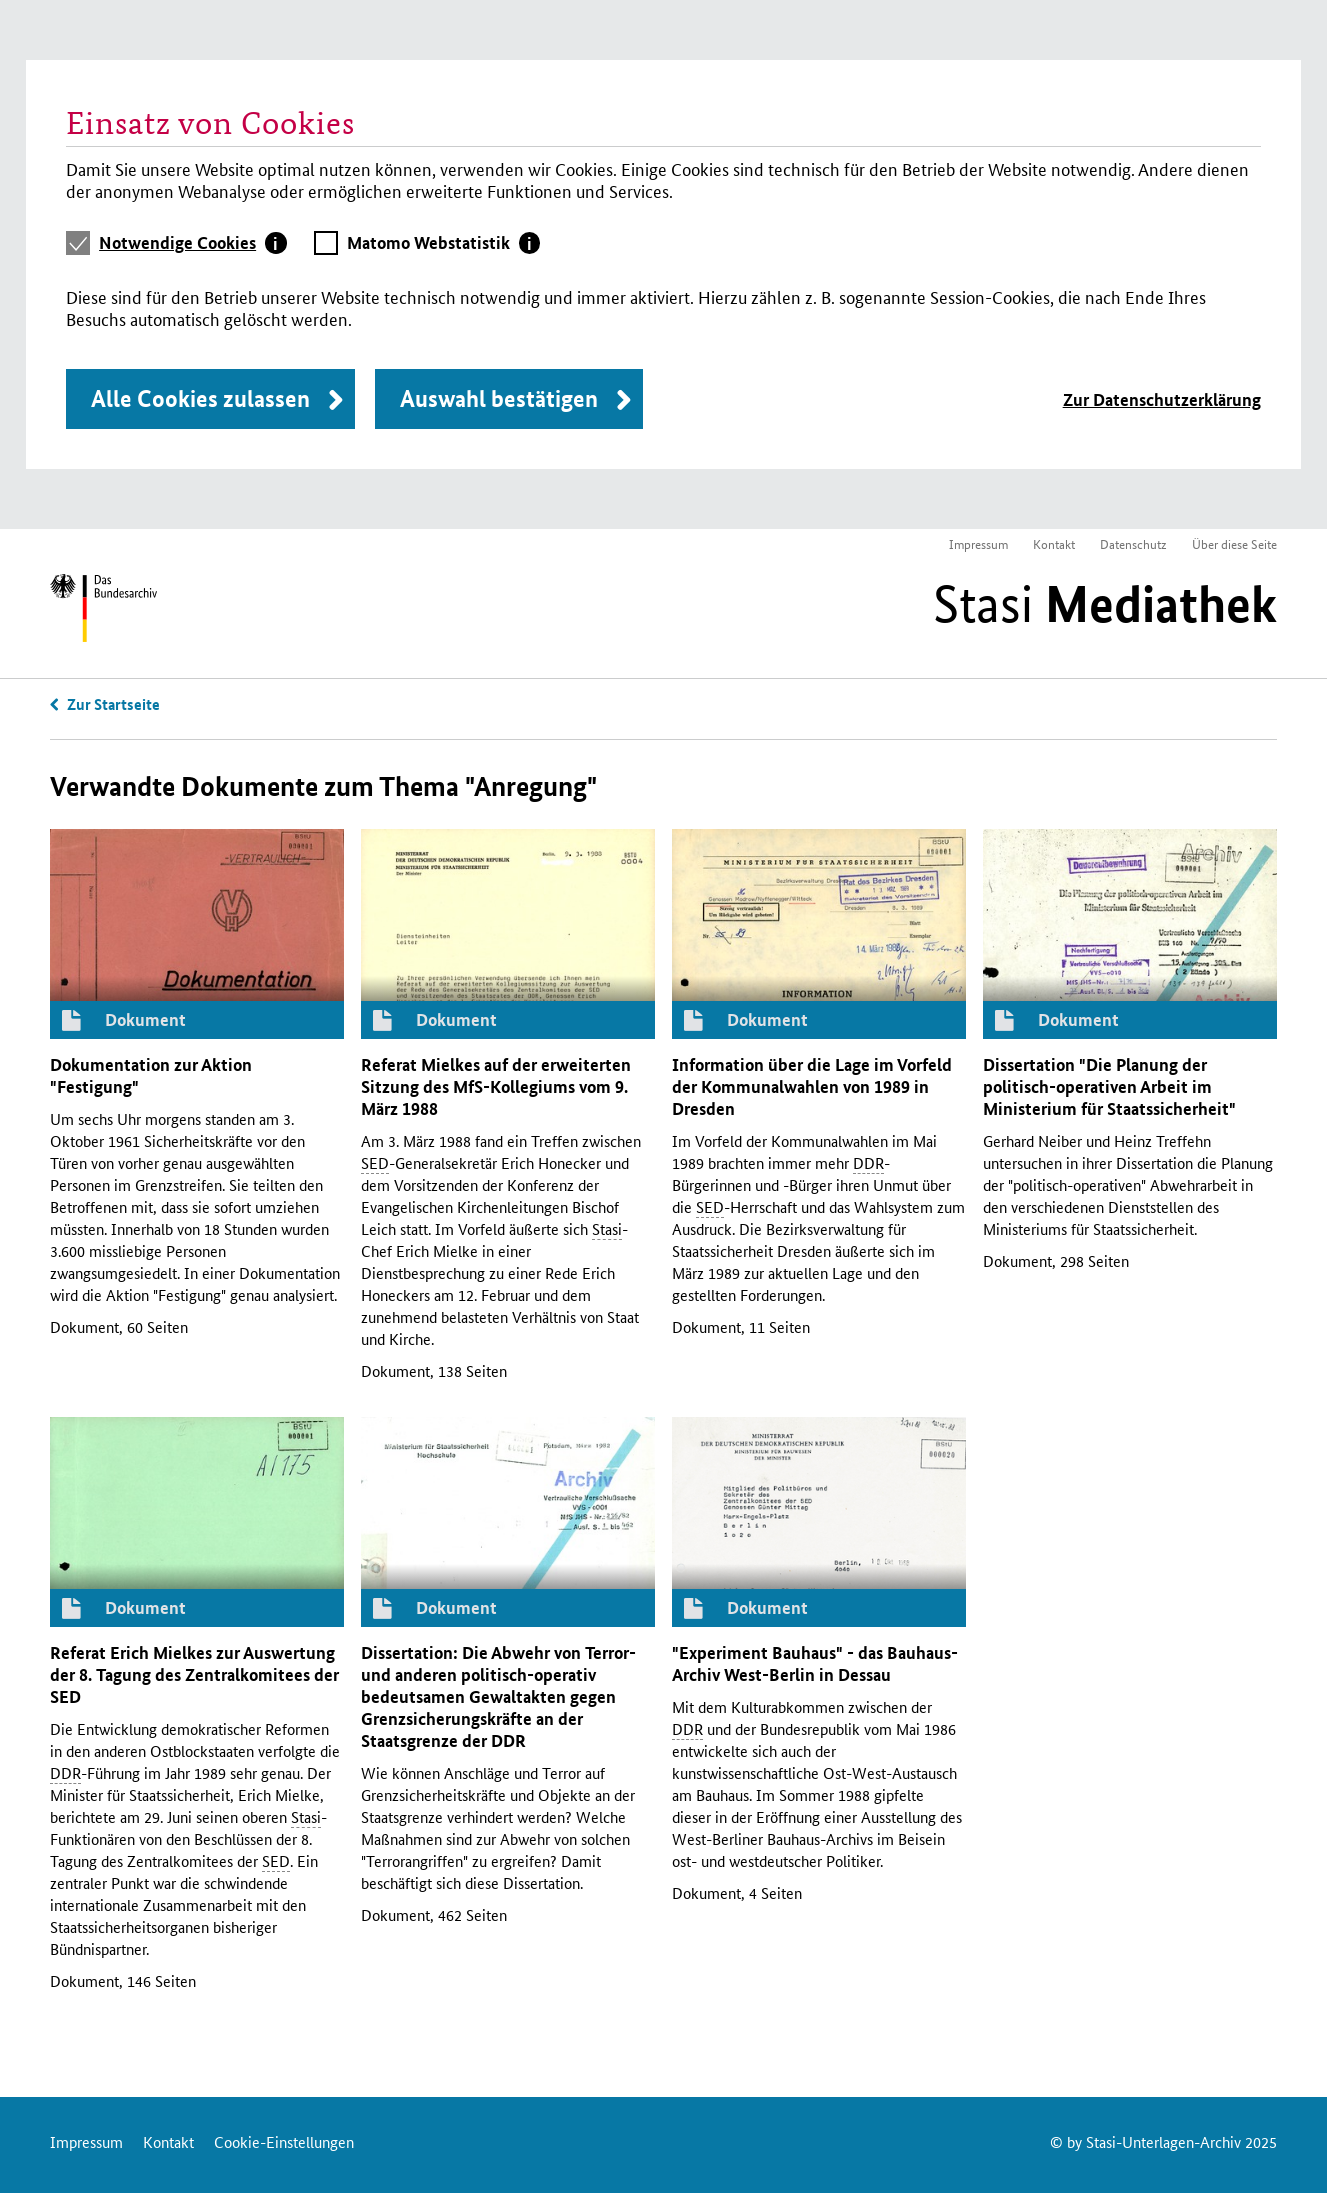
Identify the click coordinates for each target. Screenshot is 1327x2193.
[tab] (193, 243)
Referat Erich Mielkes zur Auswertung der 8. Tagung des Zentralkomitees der (194, 1674)
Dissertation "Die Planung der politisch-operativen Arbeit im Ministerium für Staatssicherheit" (1109, 1086)
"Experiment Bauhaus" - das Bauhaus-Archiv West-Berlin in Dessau (815, 1663)
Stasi (1105, 604)
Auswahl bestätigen (499, 398)
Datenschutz (1133, 543)
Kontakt (1054, 543)
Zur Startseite (113, 704)
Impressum (978, 543)
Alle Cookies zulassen (200, 398)
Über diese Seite (1234, 543)
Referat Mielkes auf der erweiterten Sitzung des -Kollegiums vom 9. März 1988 (496, 1086)
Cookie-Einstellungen (284, 2141)
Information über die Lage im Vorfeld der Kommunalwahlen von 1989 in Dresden (812, 1086)
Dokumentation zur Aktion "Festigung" (151, 1075)
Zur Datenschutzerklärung (1162, 399)
